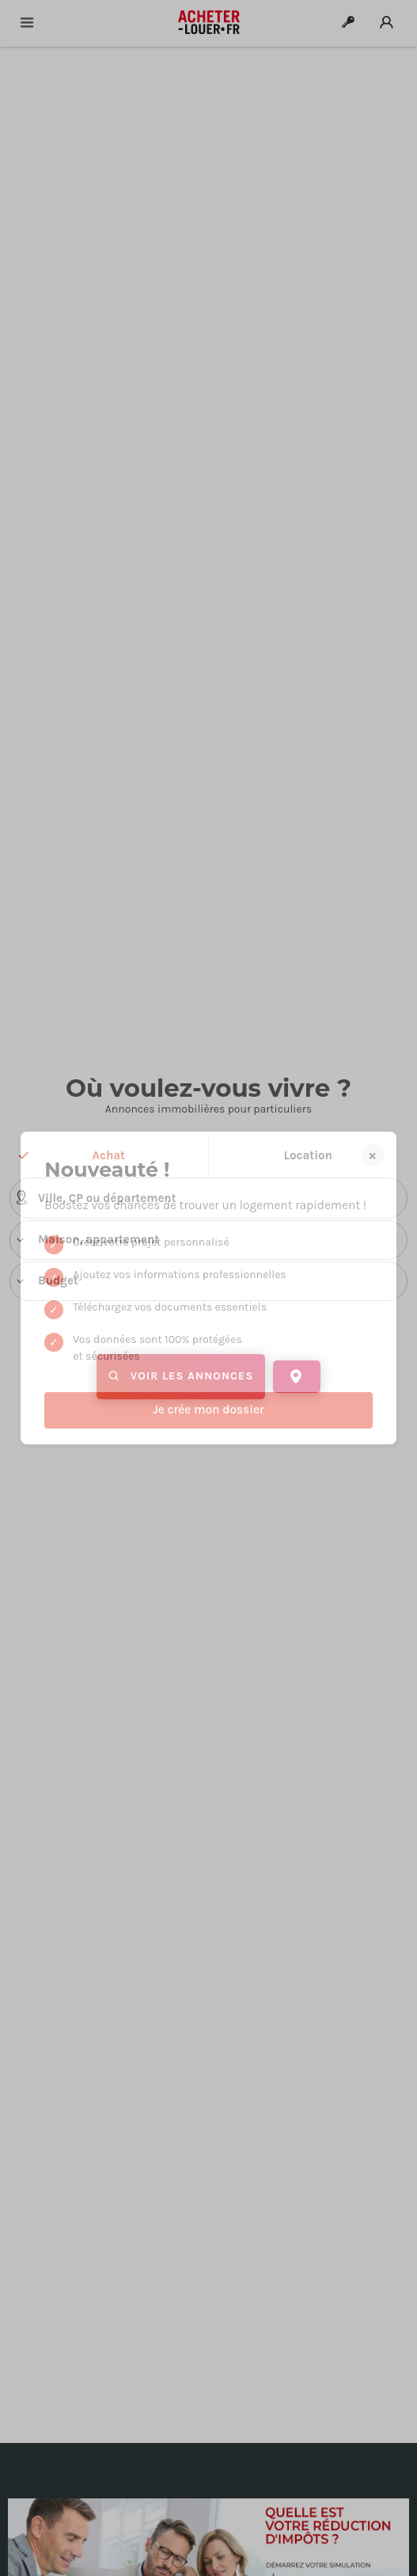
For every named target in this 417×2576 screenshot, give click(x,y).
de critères (208, 1407)
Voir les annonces (181, 1376)
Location (308, 1155)
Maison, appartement (86, 1240)
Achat (109, 1155)
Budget (46, 1281)
